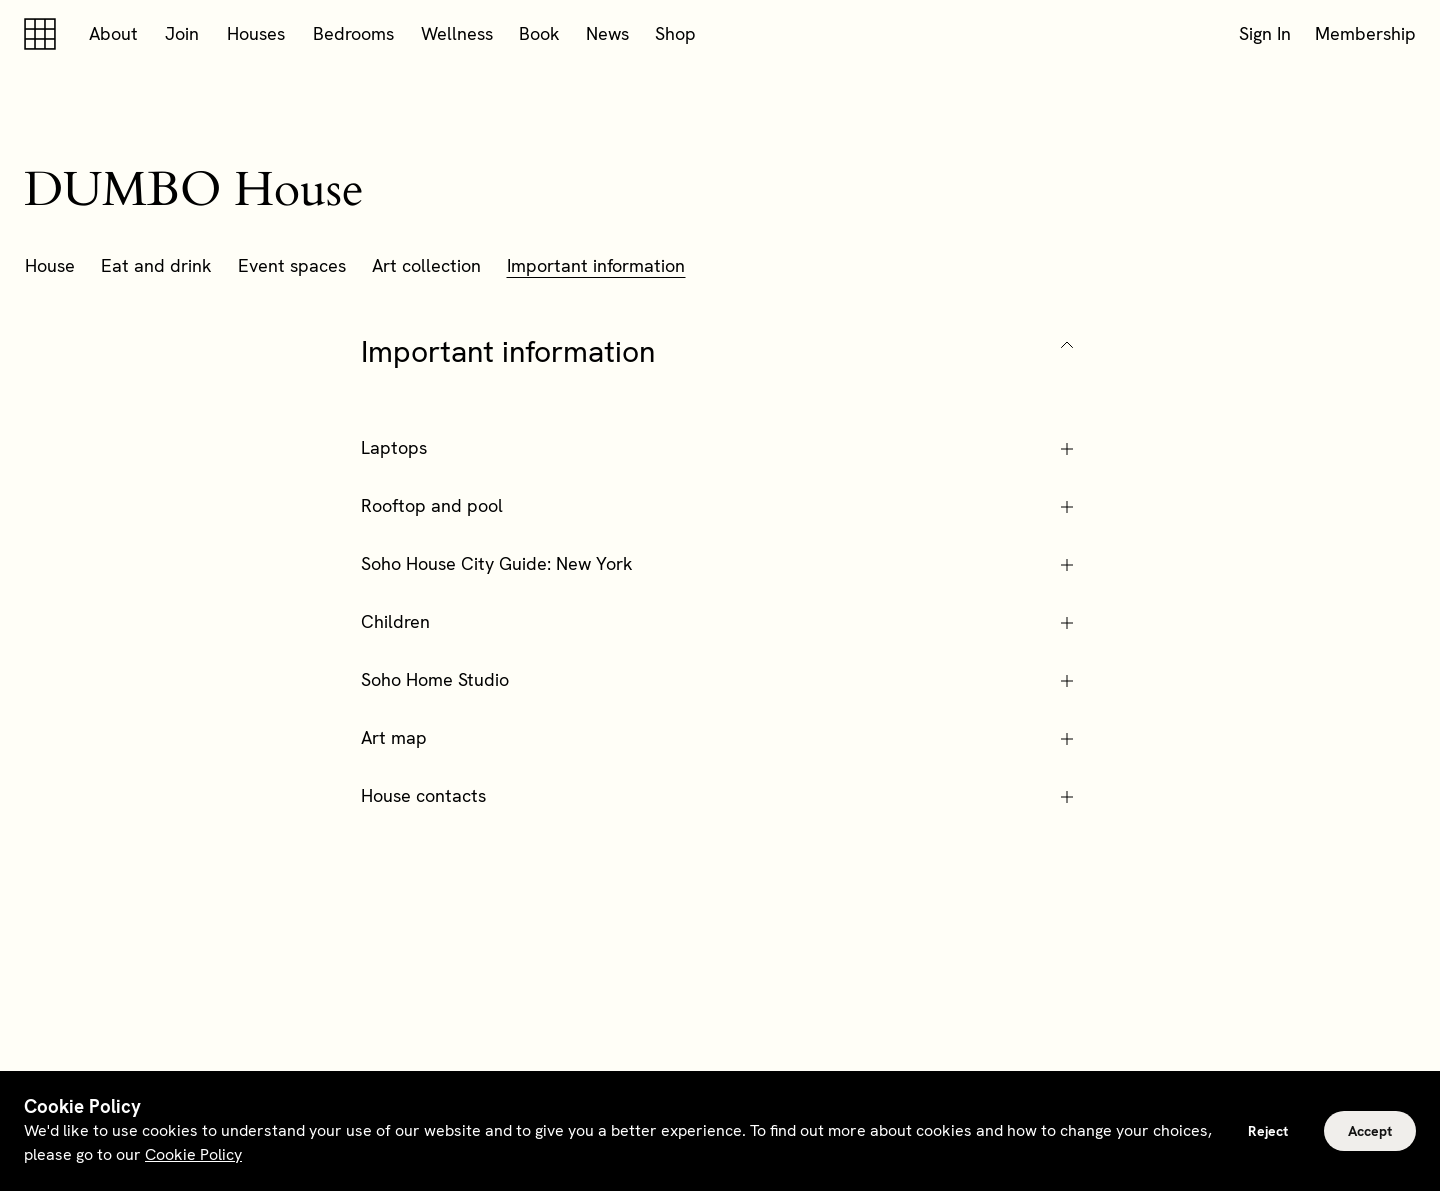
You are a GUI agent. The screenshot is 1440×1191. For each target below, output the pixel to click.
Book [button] (539, 33)
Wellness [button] (457, 33)
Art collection (426, 265)
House (50, 265)
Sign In (1265, 33)
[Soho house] (44, 34)
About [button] (113, 33)
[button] (720, 352)
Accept (1370, 1131)
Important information (596, 265)
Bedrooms (353, 33)
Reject (1268, 1131)
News (607, 33)
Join (182, 33)
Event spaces (292, 265)
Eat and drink (156, 265)
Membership (1365, 33)
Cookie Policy (193, 1154)
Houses (256, 33)
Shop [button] (675, 33)
